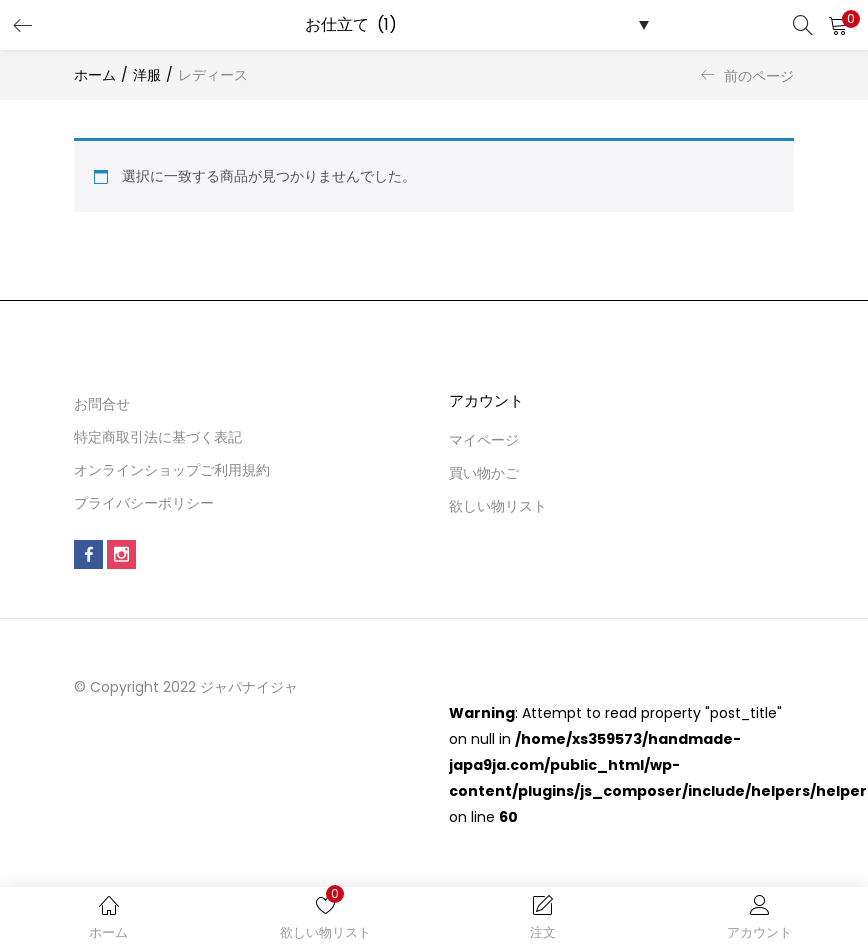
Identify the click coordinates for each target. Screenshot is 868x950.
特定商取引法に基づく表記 (158, 437)
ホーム (95, 75)
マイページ (484, 440)
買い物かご (484, 473)
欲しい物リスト (498, 506)
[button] (838, 25)
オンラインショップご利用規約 (172, 470)
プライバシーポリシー (144, 503)
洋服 (147, 75)
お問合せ (102, 404)
